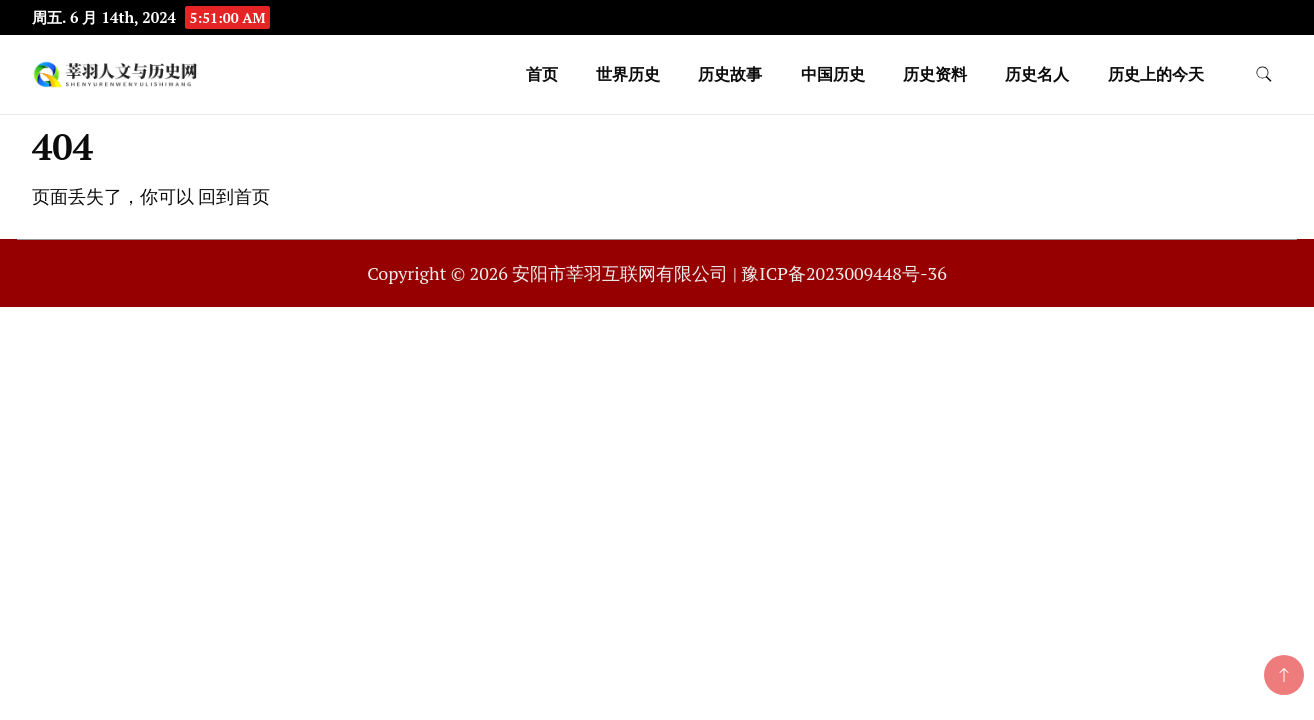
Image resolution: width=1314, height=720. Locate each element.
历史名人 (1037, 74)
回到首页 (234, 196)
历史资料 (935, 74)
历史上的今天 (1156, 74)
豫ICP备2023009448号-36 (843, 273)
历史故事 (730, 74)
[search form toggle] (1264, 74)
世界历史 (628, 74)
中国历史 (833, 74)
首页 (542, 74)
